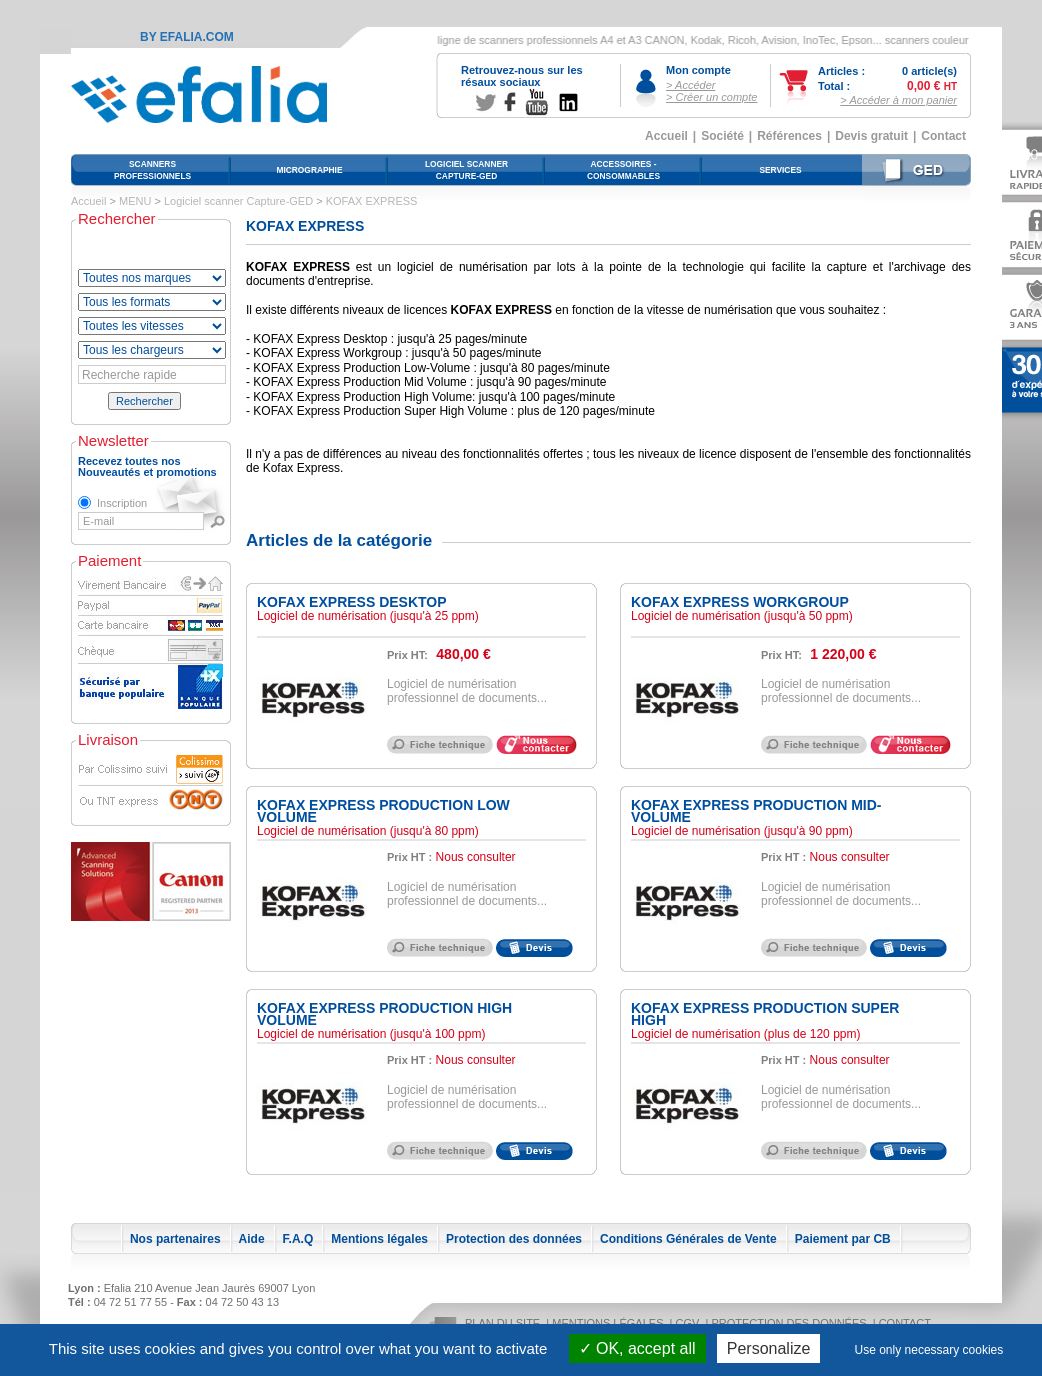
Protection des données (514, 1239)
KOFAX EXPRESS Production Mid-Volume (756, 811)
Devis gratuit (871, 136)
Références (789, 136)
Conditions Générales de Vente (688, 1239)
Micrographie (309, 170)
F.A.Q (298, 1239)
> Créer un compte (711, 97)
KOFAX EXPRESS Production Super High (765, 1014)
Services (780, 170)
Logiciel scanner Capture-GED (238, 201)
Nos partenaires (175, 1239)
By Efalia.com (187, 37)
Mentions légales (379, 1239)
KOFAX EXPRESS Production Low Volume (383, 811)
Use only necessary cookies (929, 1350)
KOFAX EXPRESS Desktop (352, 602)
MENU (135, 201)
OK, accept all (637, 1348)
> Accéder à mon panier (898, 100)
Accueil (666, 136)
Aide (252, 1239)
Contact (943, 136)
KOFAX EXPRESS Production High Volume (384, 1014)
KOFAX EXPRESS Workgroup (740, 602)
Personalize (769, 1348)
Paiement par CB (843, 1239)
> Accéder (690, 85)
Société (722, 136)
